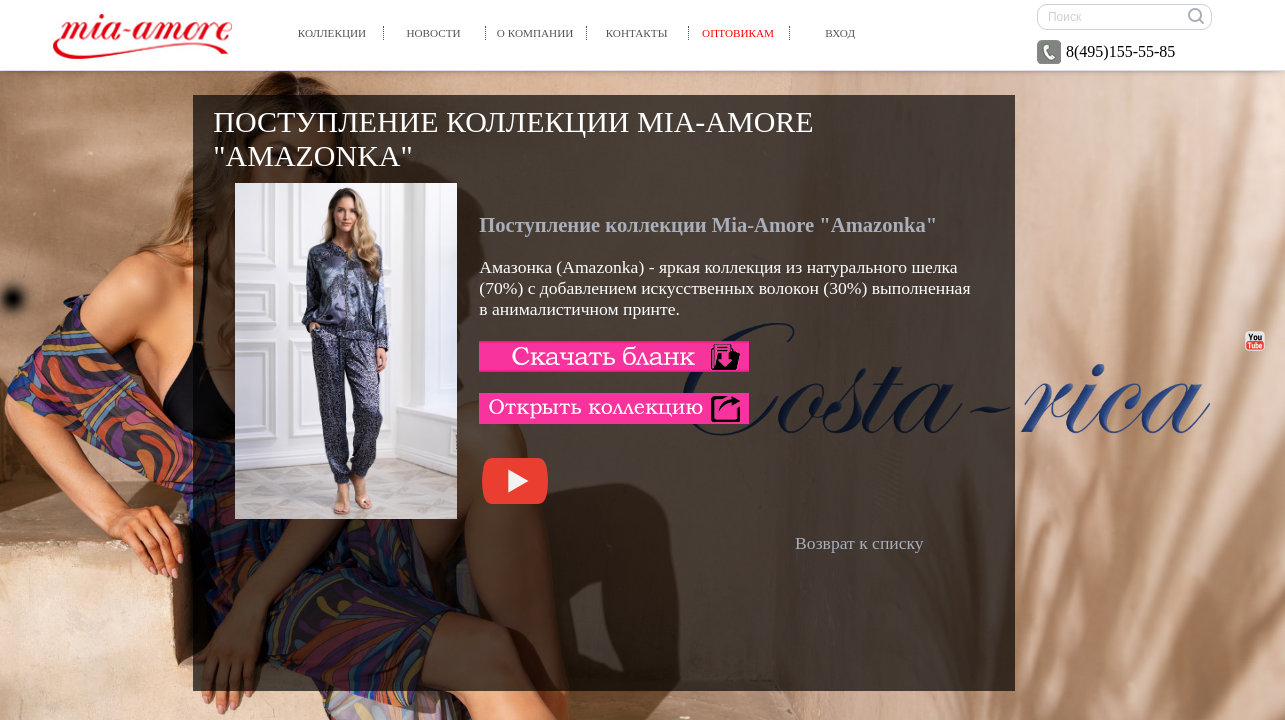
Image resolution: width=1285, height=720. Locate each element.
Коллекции (332, 33)
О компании (535, 33)
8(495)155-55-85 (1106, 52)
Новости (433, 33)
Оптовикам (738, 33)
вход (840, 33)
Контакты (637, 33)
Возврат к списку (859, 543)
